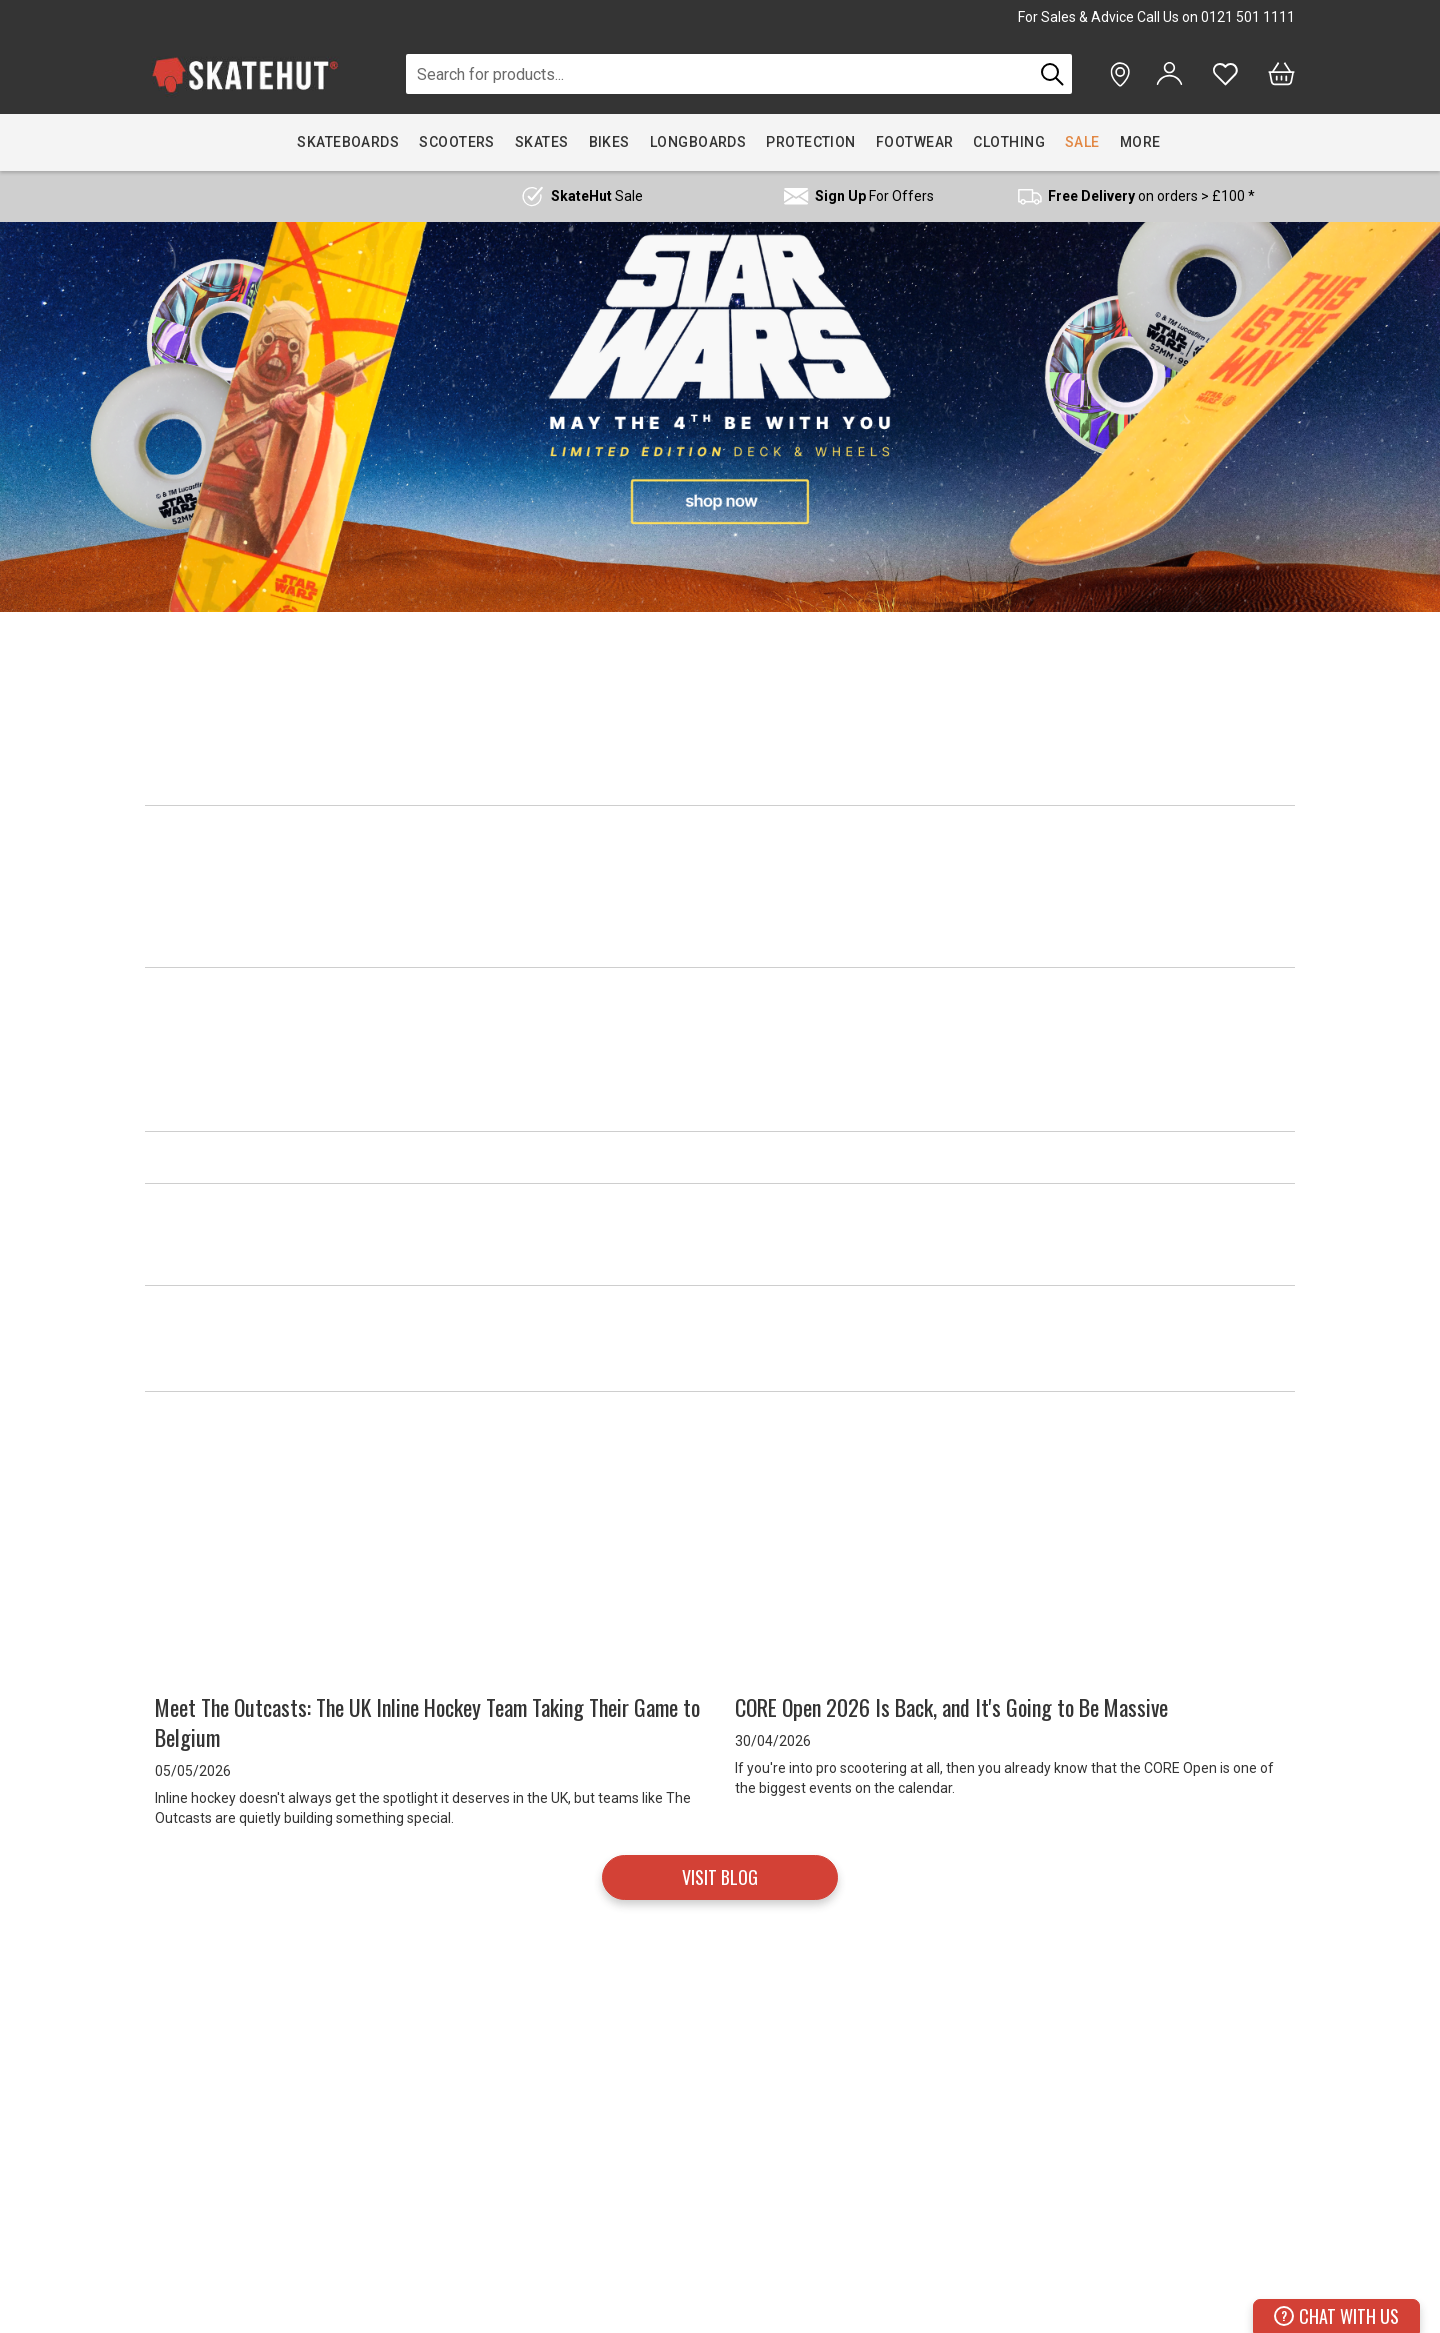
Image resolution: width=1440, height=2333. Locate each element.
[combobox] (719, 74)
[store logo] (245, 74)
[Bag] (1281, 74)
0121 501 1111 (1248, 17)
